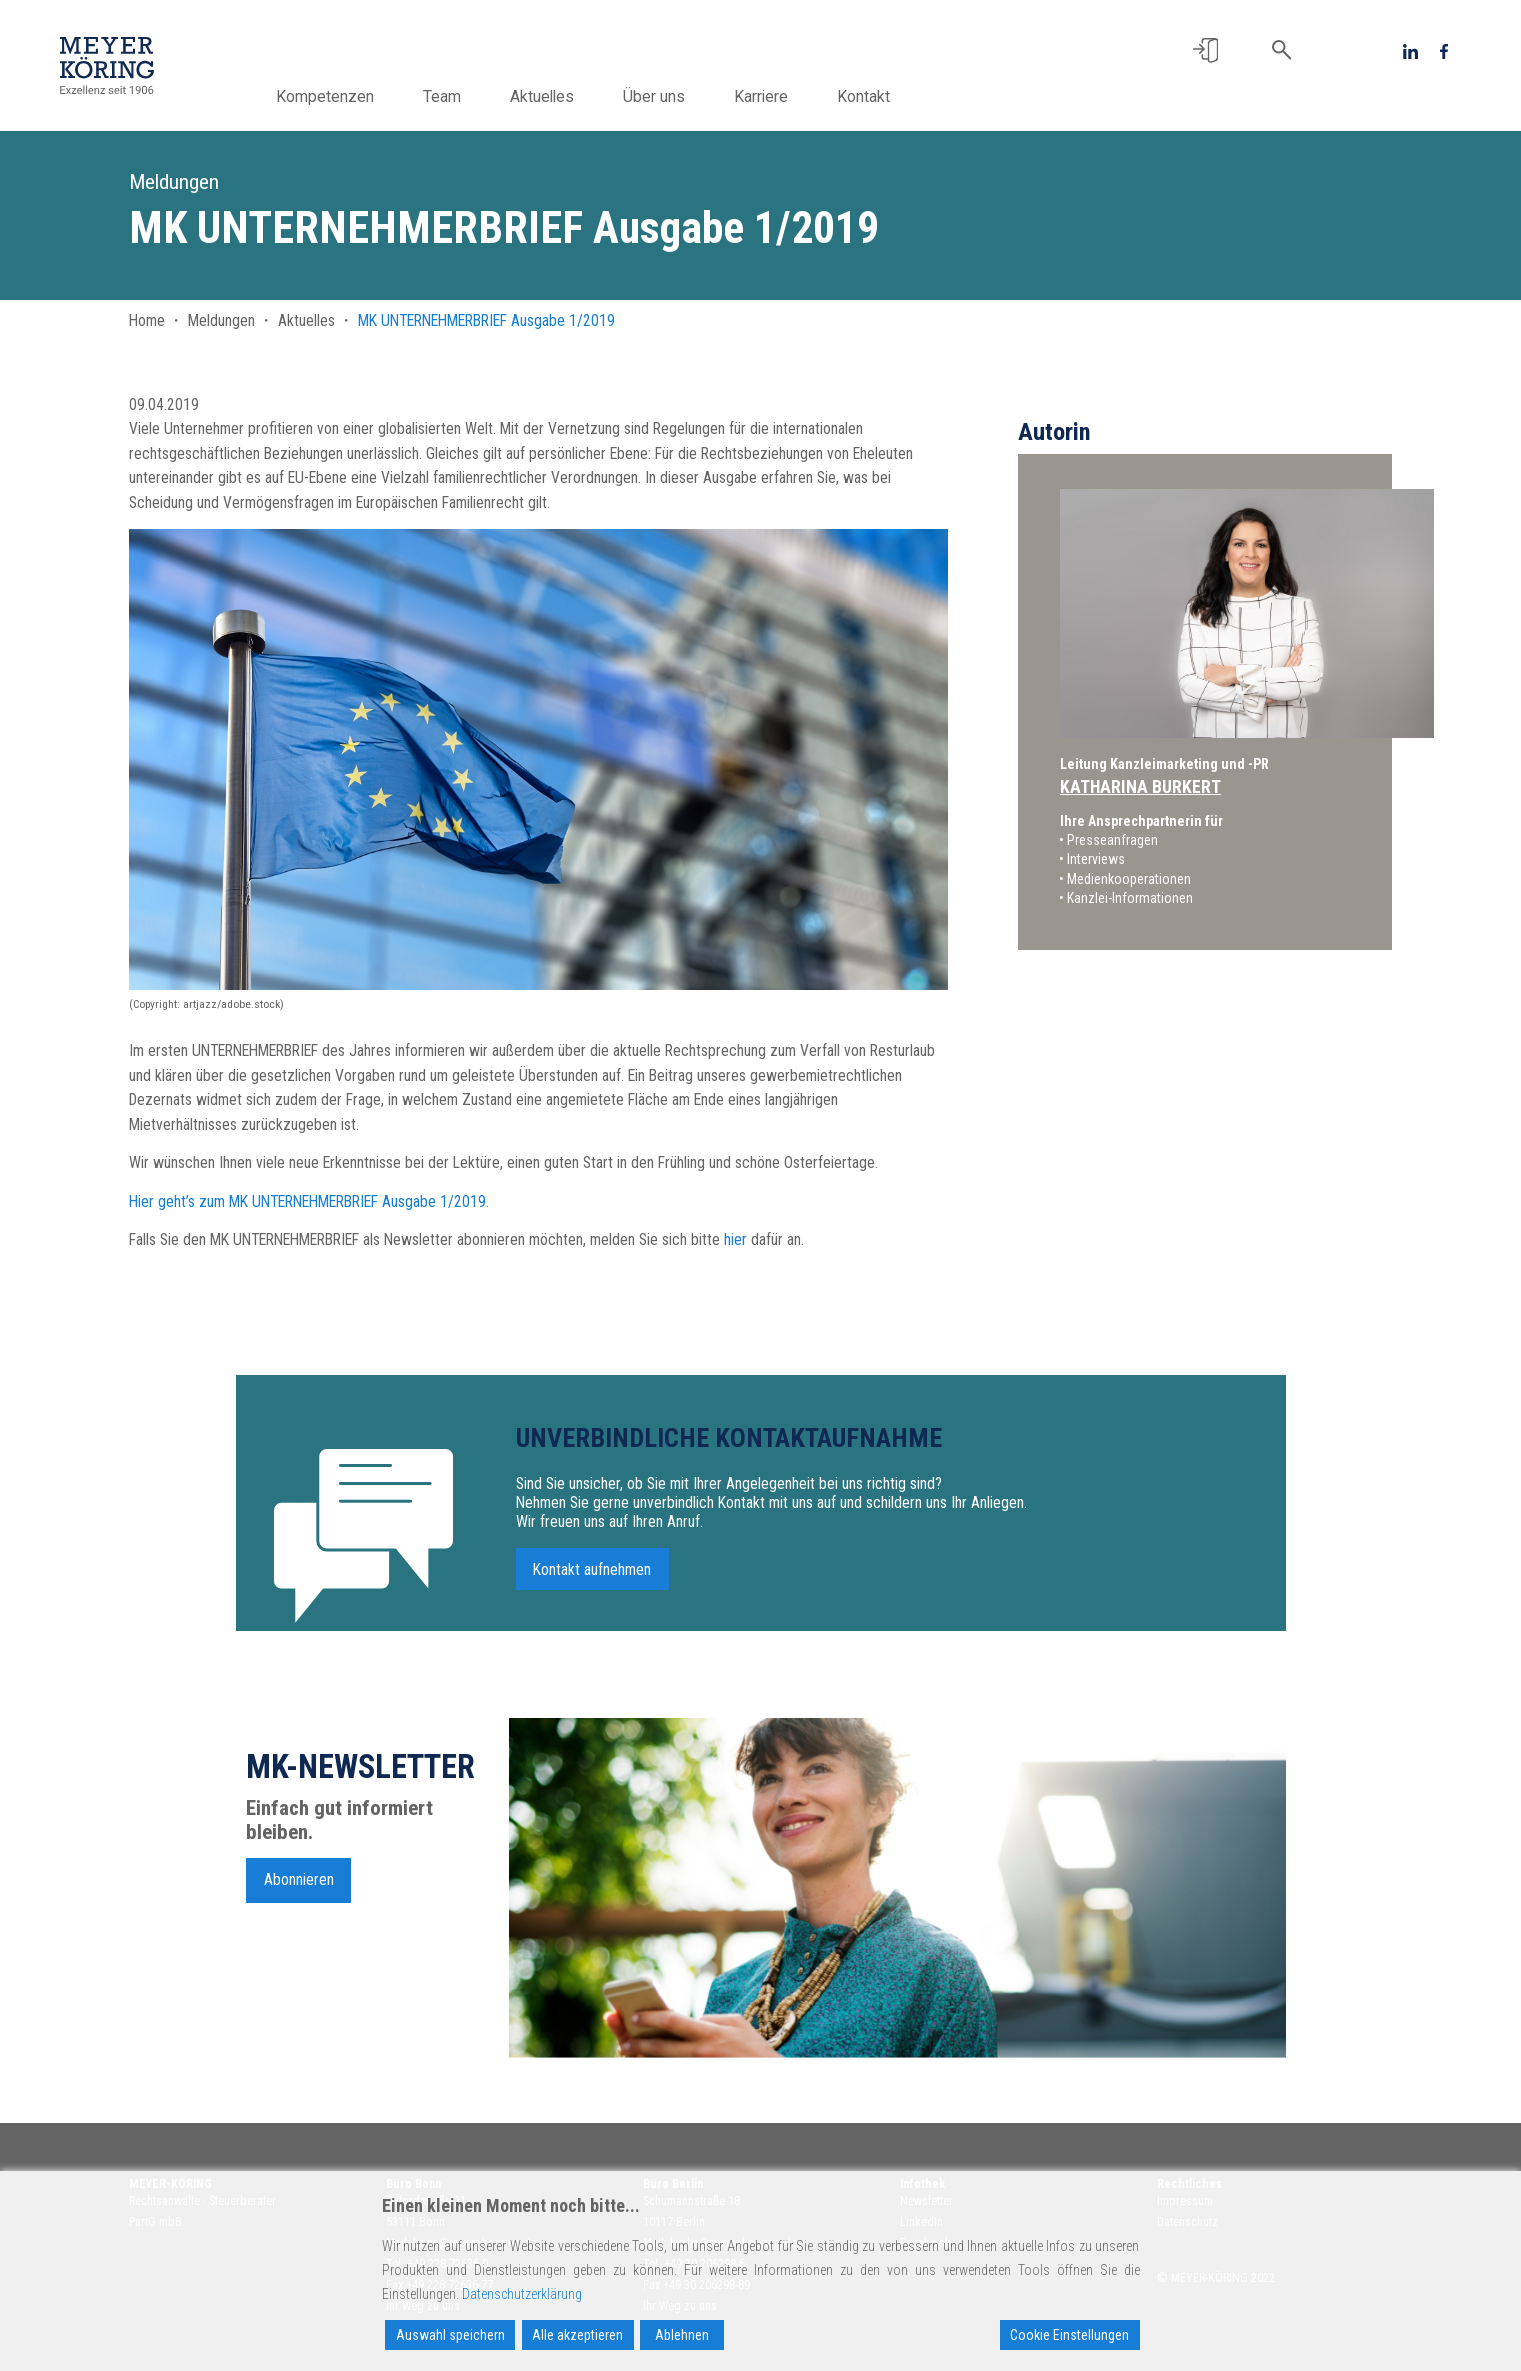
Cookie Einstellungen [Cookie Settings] (1069, 2335)
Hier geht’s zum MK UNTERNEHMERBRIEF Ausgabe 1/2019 (307, 1201)
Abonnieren (299, 1895)
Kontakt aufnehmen (592, 1585)
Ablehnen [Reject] (682, 2335)
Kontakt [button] (895, 96)
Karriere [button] (793, 96)
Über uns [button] (686, 96)
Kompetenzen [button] (357, 96)
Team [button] (474, 96)
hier (735, 1239)
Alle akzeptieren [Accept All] (577, 2335)
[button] (1205, 50)
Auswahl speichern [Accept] (450, 2335)
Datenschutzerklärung (522, 2294)
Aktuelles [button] (574, 96)
